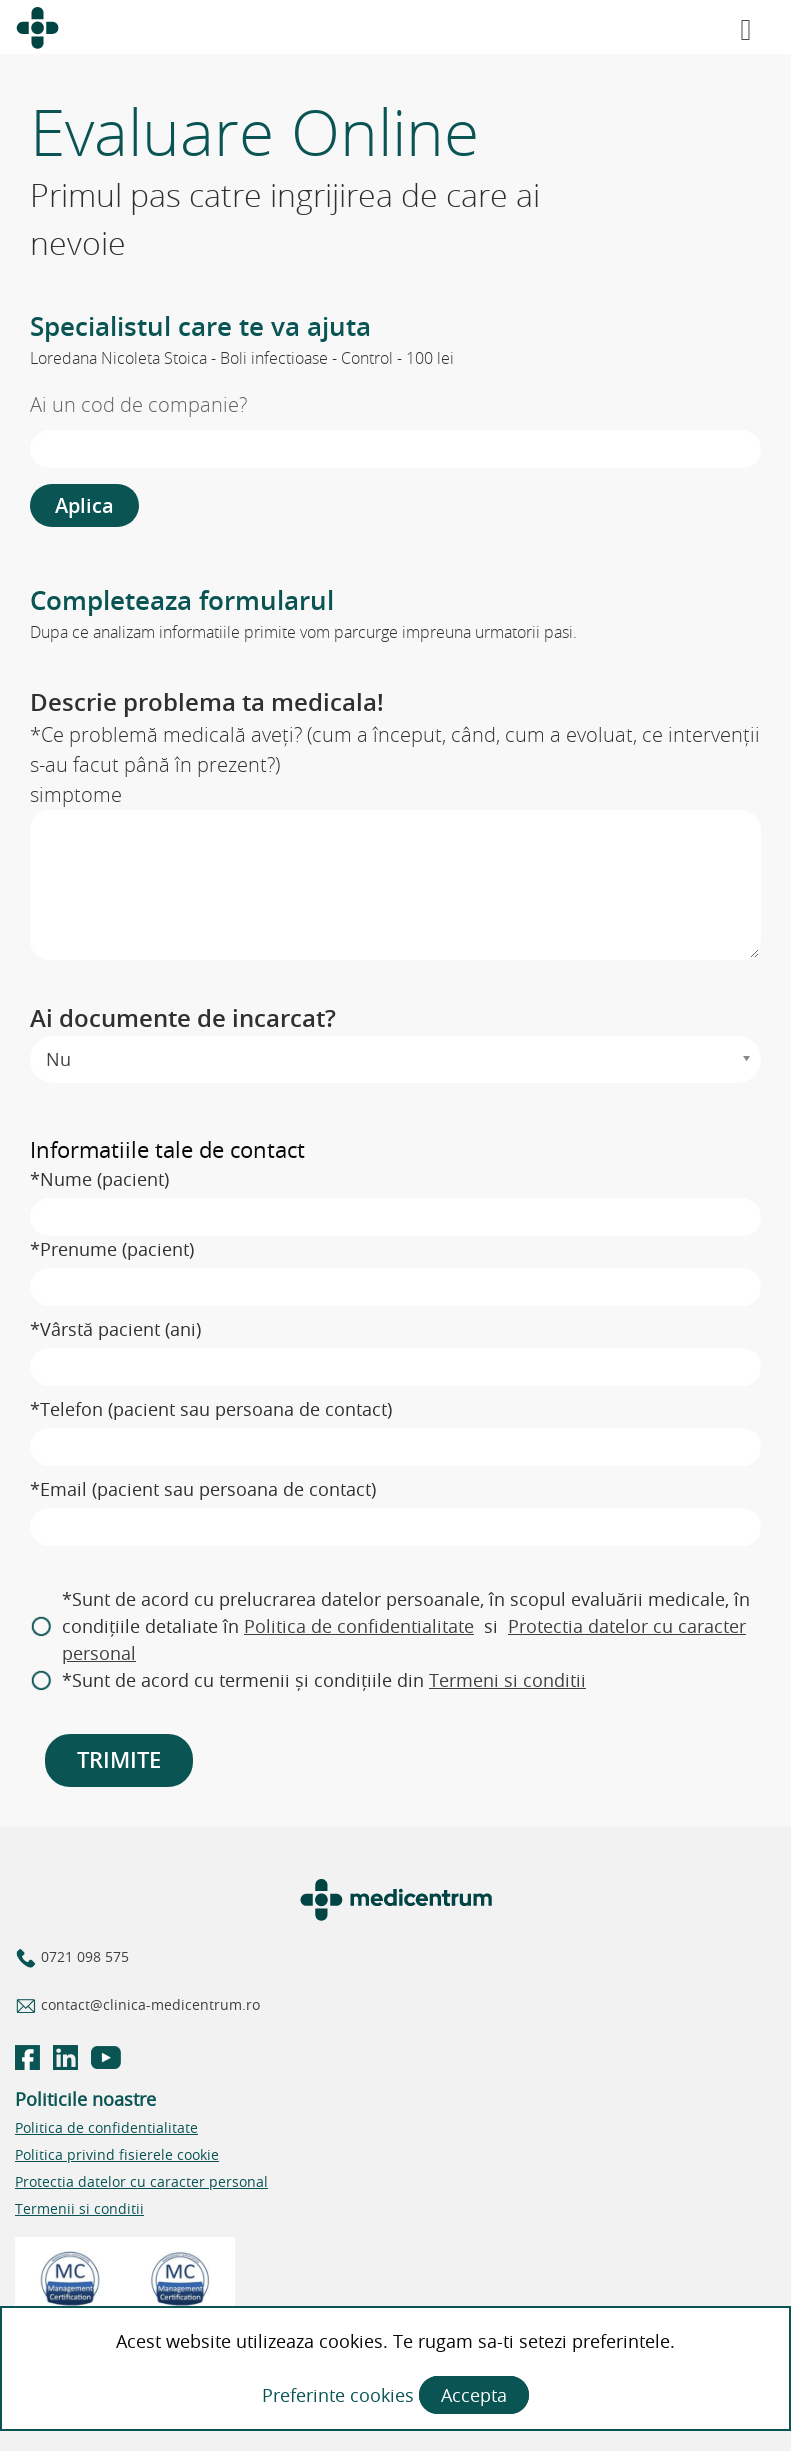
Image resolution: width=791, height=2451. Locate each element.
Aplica (84, 505)
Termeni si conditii (507, 1680)
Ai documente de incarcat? (183, 1018)
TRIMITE (119, 1760)
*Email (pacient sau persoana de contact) (203, 1489)
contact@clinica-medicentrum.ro (148, 2004)
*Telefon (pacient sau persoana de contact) (211, 1409)
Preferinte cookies (340, 2395)
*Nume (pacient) (99, 1179)
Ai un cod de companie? (138, 404)
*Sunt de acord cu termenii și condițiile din (324, 1680)
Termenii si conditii (79, 2208)
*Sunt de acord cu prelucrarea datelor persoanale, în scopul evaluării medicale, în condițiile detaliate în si (406, 1626)
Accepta (474, 2395)
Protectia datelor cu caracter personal (141, 2181)
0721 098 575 (83, 1956)
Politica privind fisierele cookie (117, 2154)
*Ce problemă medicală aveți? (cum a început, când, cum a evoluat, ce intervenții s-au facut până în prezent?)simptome (395, 764)
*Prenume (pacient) (112, 1249)
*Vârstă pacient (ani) (115, 1329)
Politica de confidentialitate (359, 1626)
